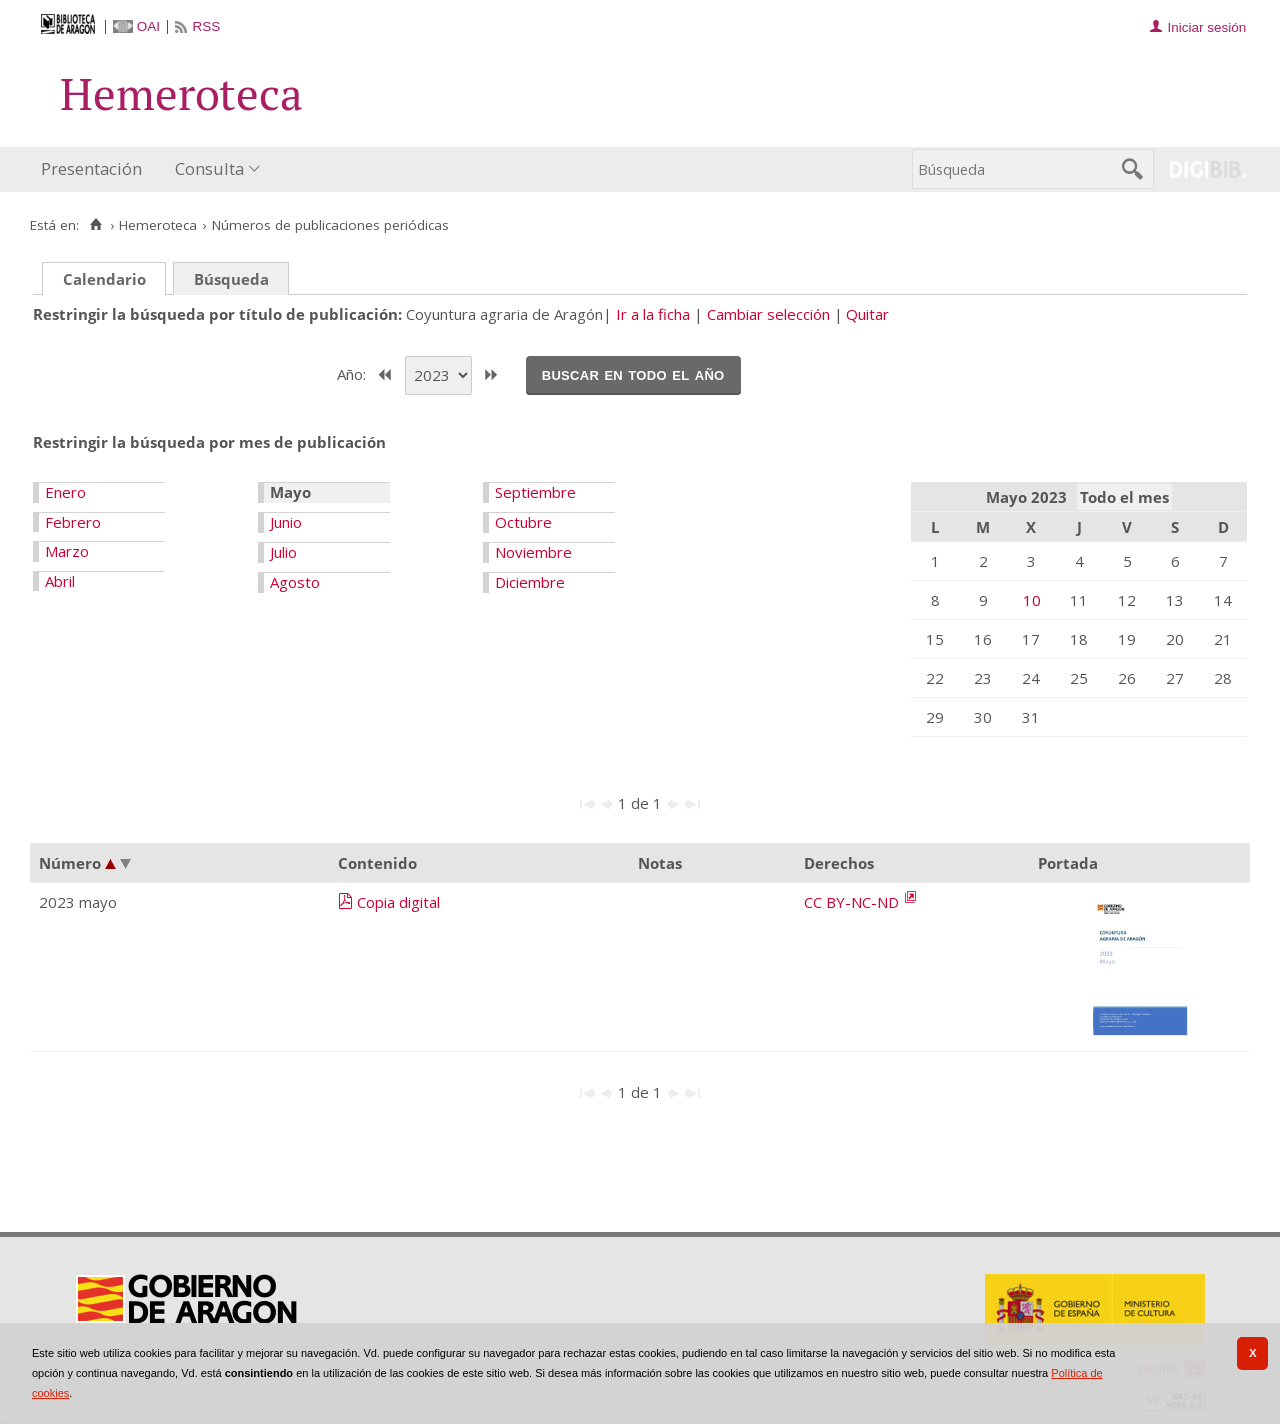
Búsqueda (231, 279)
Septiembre (535, 492)
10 (1032, 600)
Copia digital (398, 902)
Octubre (523, 522)
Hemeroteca (158, 225)
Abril (60, 581)
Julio (283, 552)
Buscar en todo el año (633, 374)
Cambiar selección (768, 314)
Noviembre (533, 552)
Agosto (295, 582)
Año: (353, 373)
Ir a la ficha (653, 314)
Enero (65, 492)
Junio (286, 522)
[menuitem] (96, 169)
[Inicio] (95, 225)
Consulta (209, 168)
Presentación (91, 168)
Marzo (67, 551)
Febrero (73, 522)
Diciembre (530, 582)
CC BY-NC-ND (853, 902)
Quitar (867, 314)
